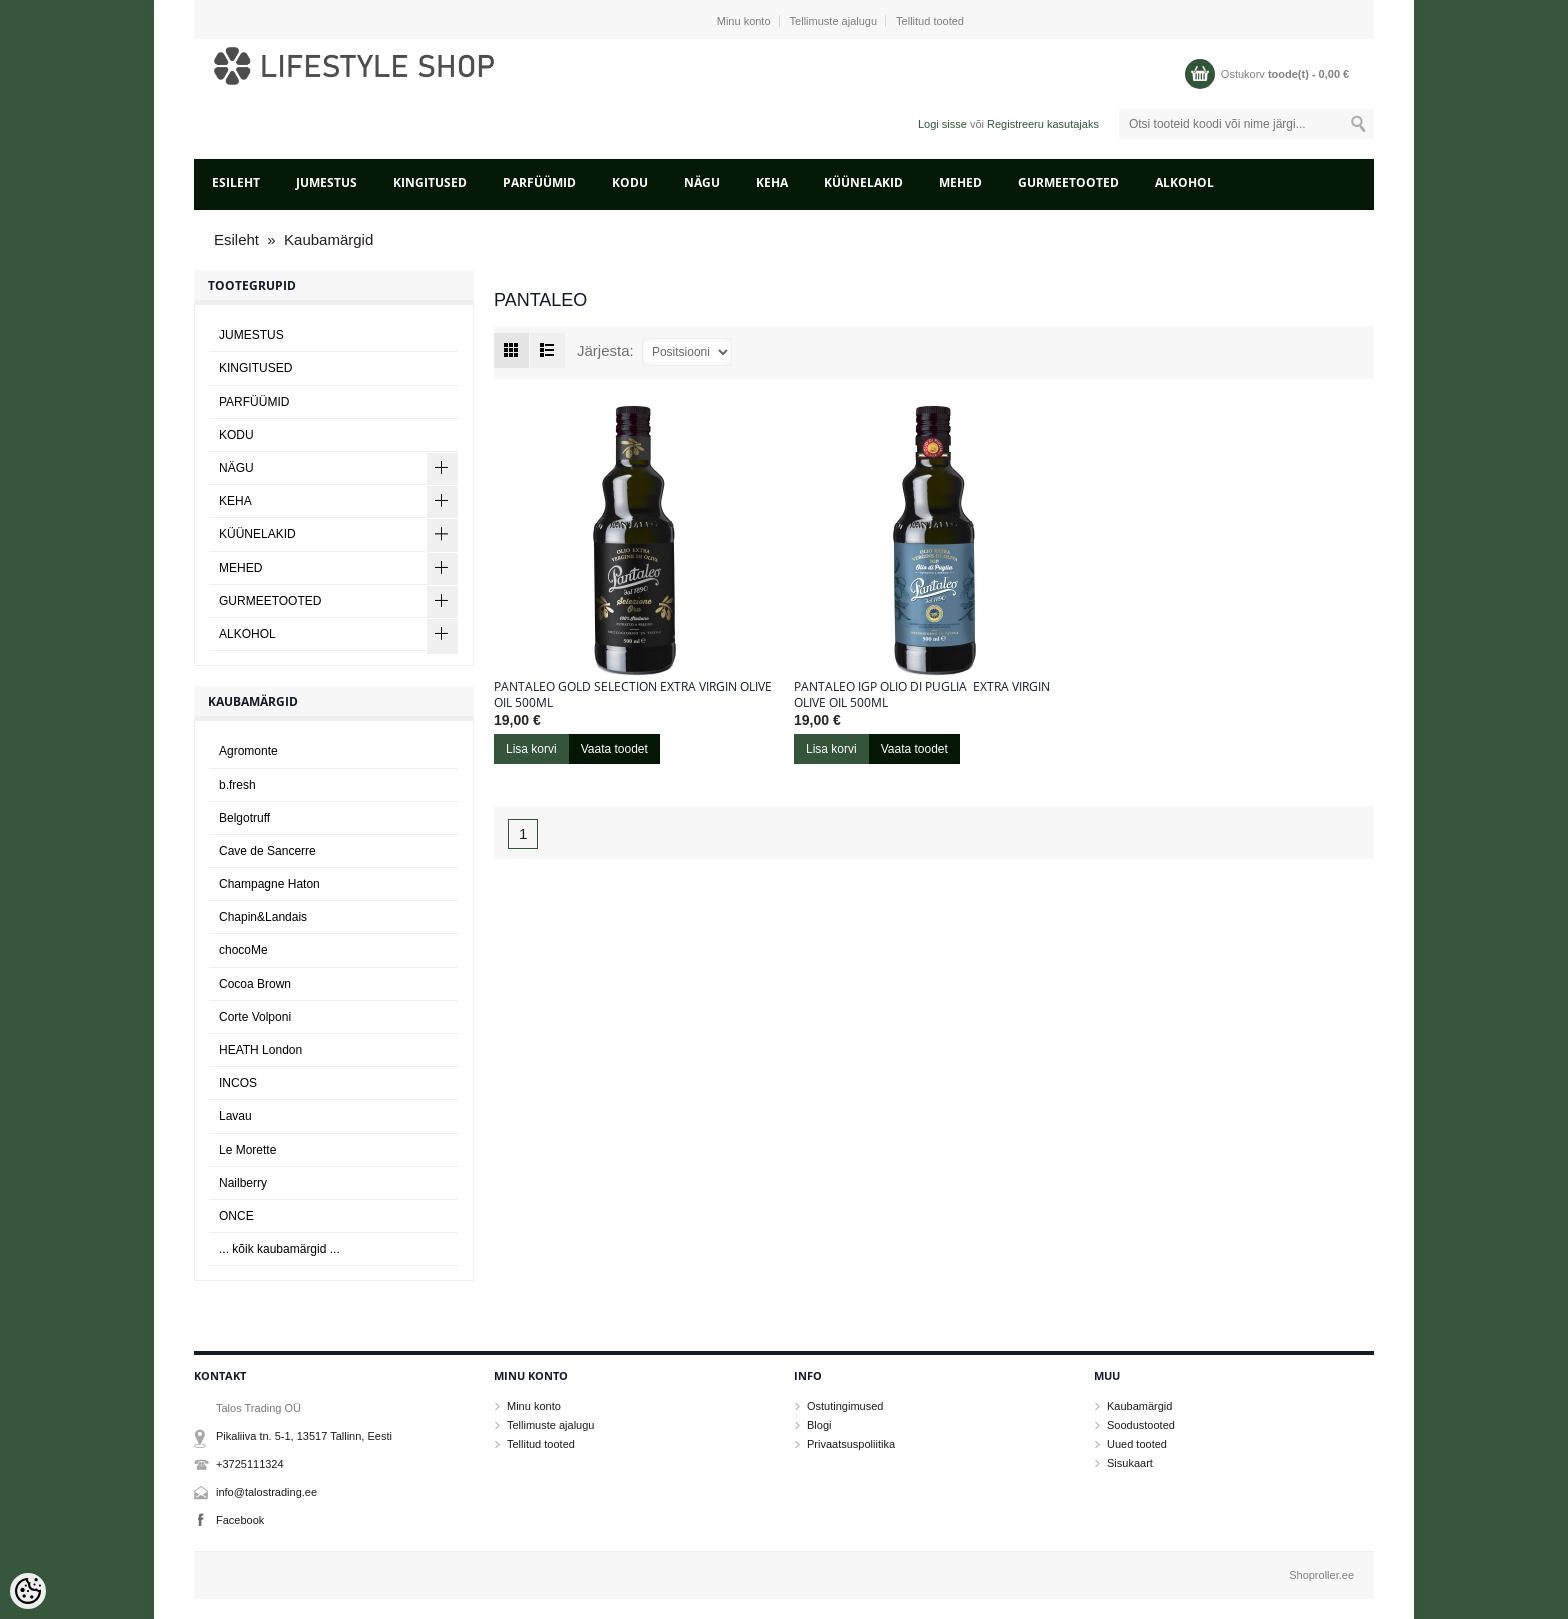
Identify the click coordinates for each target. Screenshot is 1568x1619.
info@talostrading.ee (266, 1492)
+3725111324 (250, 1464)
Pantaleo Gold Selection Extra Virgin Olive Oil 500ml (633, 695)
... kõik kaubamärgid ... (279, 1249)
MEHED (960, 182)
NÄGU (702, 182)
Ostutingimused (845, 1406)
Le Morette (247, 1150)
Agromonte (248, 751)
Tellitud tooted (930, 21)
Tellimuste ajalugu (833, 21)
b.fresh (237, 785)
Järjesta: (605, 350)
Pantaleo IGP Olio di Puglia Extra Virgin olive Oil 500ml (922, 695)
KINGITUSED (430, 182)
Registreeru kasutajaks (1043, 124)
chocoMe (243, 950)
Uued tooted (1137, 1444)
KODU (630, 182)
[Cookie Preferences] (28, 1591)
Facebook (240, 1520)
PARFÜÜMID (539, 182)
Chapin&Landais (263, 917)
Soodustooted (1141, 1425)
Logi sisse (942, 124)
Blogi (819, 1425)
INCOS (238, 1083)
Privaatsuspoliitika (851, 1444)
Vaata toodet (614, 749)
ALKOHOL (1184, 182)
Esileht (236, 182)
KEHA (772, 182)
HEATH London (260, 1050)
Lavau (235, 1116)
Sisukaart (1130, 1463)
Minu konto (744, 21)
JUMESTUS (326, 182)
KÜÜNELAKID (863, 182)
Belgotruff (244, 818)
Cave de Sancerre (267, 851)
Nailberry (243, 1183)
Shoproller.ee (1321, 1575)
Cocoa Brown (255, 984)
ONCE (236, 1216)
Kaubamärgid (328, 239)
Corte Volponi (255, 1017)
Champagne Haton (269, 884)
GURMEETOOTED (1068, 182)
